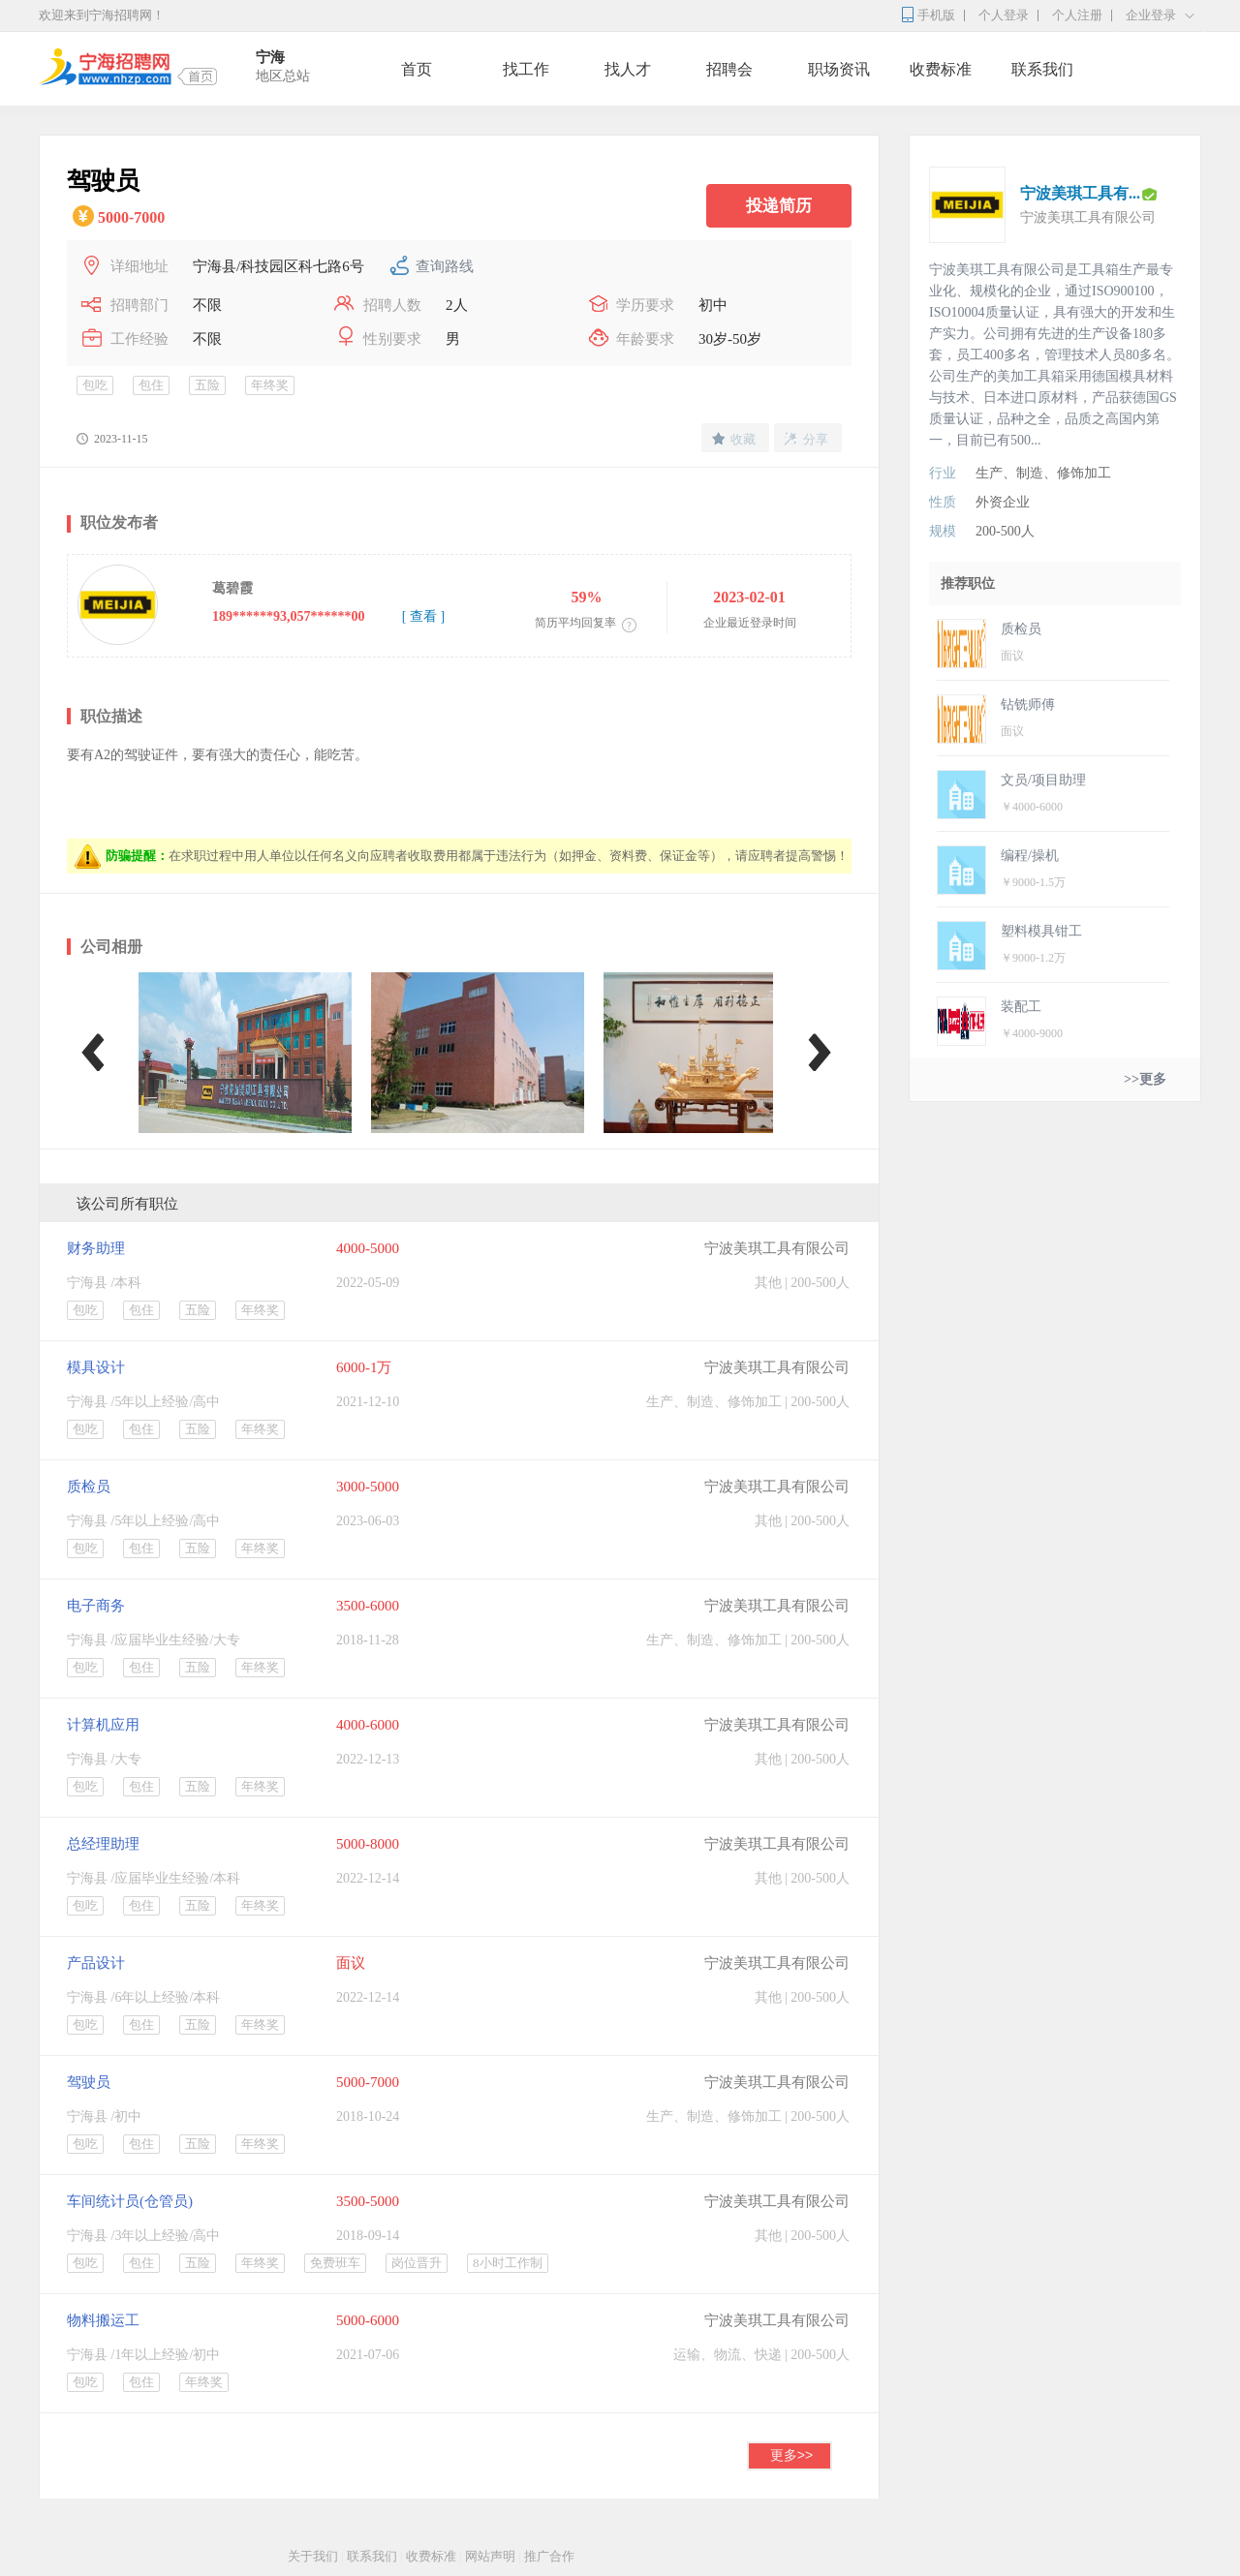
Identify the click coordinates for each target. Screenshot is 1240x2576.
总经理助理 (103, 1844)
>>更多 (1145, 1079)
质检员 (88, 1486)
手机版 (936, 15)
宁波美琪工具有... (1080, 193)
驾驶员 (88, 2082)
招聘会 (729, 69)
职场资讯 (839, 69)
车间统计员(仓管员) (130, 2201)
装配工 (1021, 1006)
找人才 (627, 69)
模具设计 (96, 1367)
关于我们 (313, 2556)
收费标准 (941, 69)
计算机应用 (103, 1725)
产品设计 (96, 1963)
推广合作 (549, 2556)
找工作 (526, 69)
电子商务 (96, 1605)
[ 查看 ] (423, 616)
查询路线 (445, 266)
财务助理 (96, 1248)
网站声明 (490, 2556)
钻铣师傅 (1028, 704)
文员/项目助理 (1043, 780)
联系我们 (1042, 69)
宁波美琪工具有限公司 (777, 1248)
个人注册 (1077, 15)
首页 (416, 69)
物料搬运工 (103, 2320)
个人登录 (1003, 15)
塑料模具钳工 (1041, 931)
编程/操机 (1030, 855)
